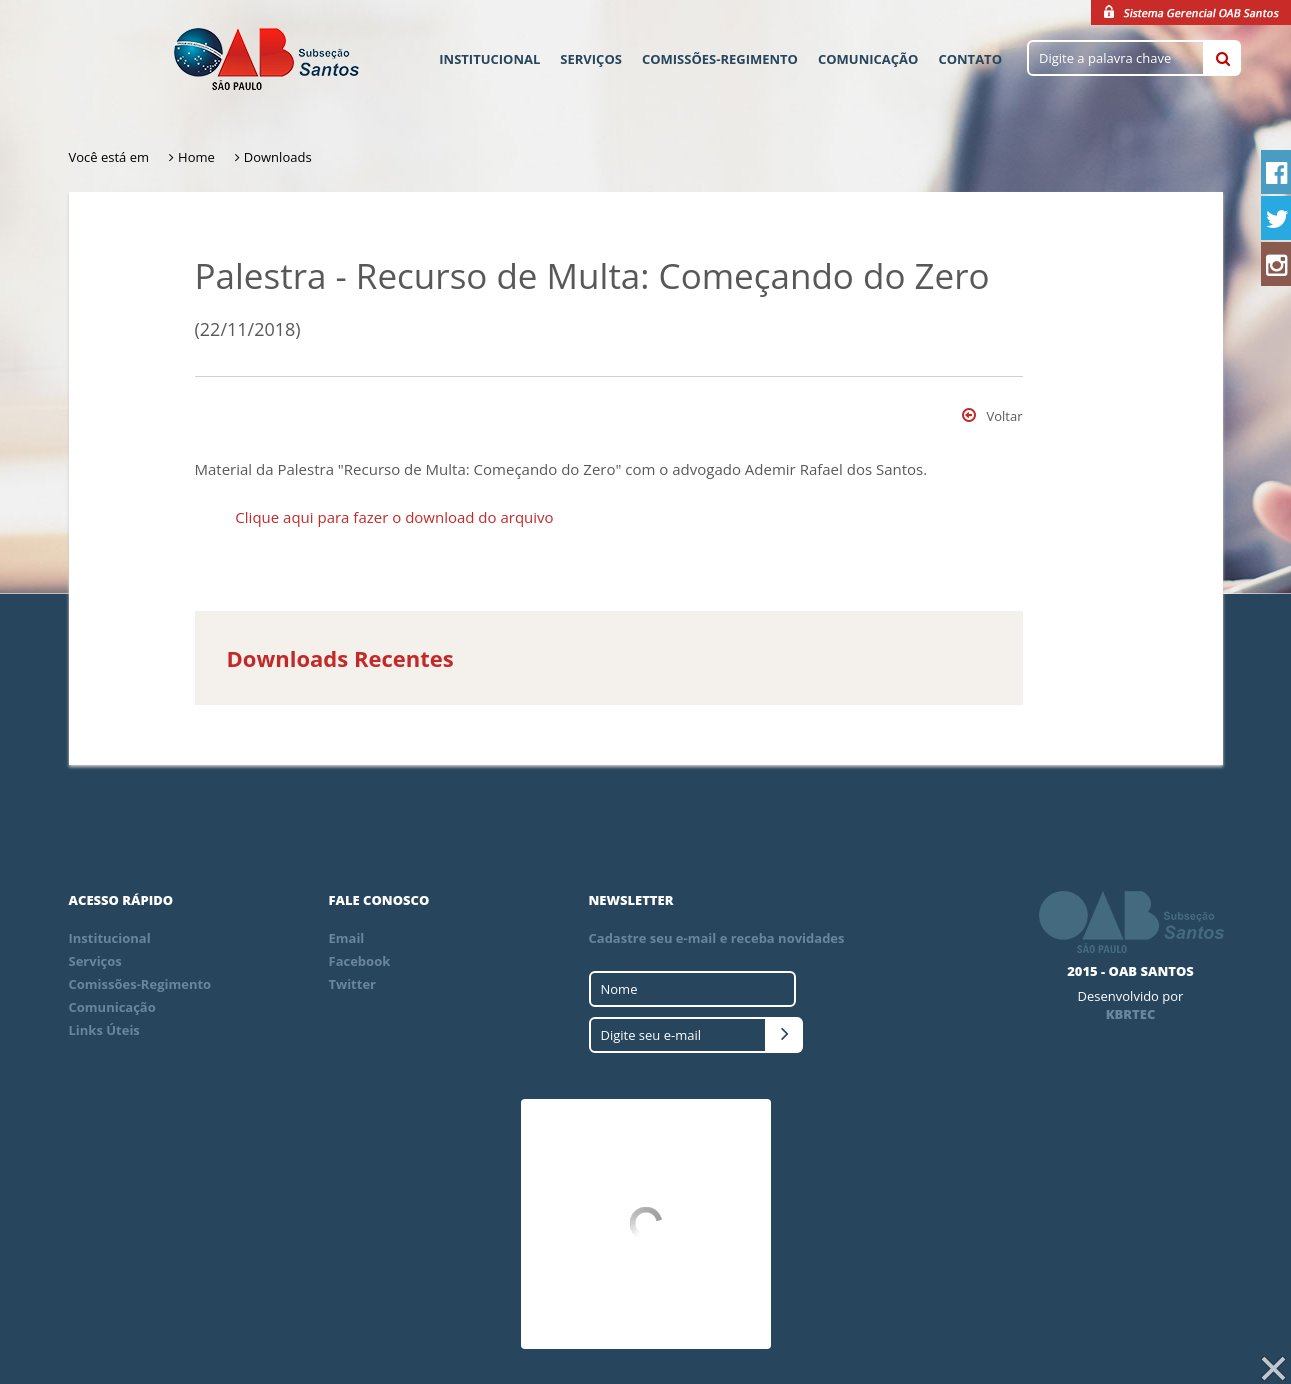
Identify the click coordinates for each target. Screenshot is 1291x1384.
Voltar (992, 416)
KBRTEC (1131, 1014)
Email (347, 938)
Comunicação (868, 59)
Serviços (591, 59)
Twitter (353, 984)
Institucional (489, 59)
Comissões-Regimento (720, 59)
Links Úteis (104, 1030)
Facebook (360, 961)
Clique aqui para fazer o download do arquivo (394, 517)
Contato (970, 59)
